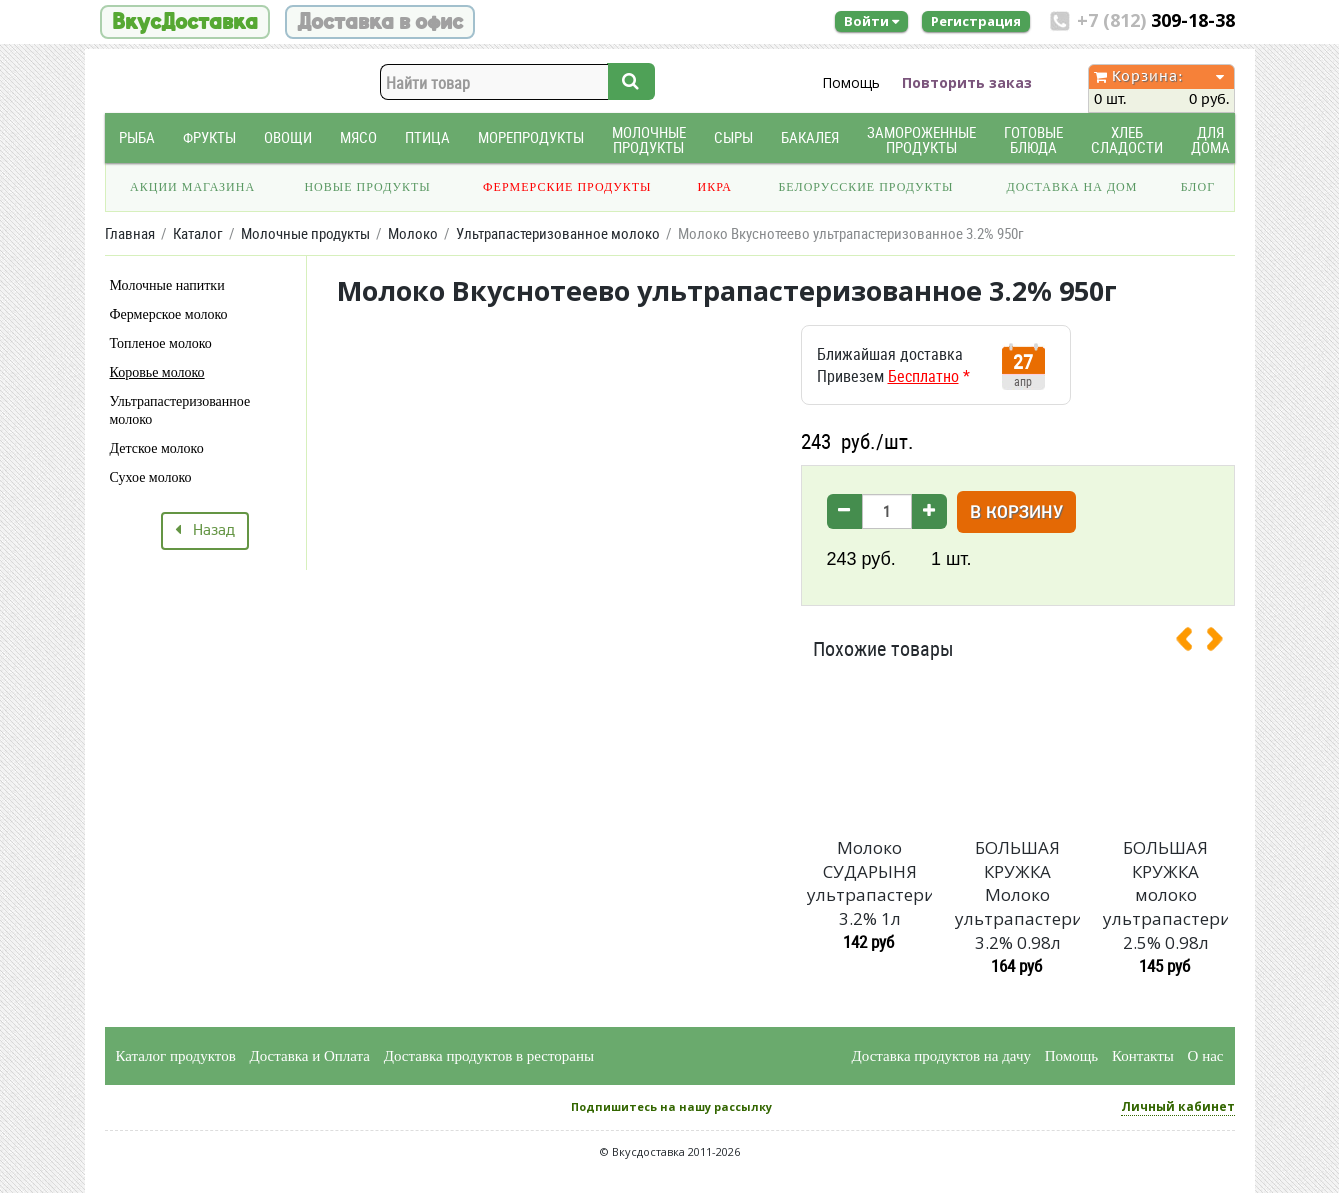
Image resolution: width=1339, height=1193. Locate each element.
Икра (715, 187)
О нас (1206, 1056)
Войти (871, 21)
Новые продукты (367, 187)
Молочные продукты (649, 140)
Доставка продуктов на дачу (941, 1056)
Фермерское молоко (169, 314)
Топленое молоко (161, 343)
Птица (427, 137)
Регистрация (976, 21)
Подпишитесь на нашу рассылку (671, 1106)
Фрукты (209, 137)
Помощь (851, 82)
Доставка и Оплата (310, 1056)
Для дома (1210, 140)
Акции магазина (192, 187)
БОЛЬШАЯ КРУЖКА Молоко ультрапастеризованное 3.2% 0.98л (1017, 895)
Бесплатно (923, 376)
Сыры (733, 137)
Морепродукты (531, 137)
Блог (1198, 187)
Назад (205, 531)
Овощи (288, 137)
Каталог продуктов (176, 1056)
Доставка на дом (1071, 187)
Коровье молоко (157, 372)
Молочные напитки (167, 285)
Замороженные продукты (921, 140)
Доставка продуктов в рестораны (489, 1056)
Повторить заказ (967, 82)
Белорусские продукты (865, 187)
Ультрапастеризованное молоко (180, 410)
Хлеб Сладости (1127, 140)
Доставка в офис (380, 22)
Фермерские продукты (567, 187)
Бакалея (810, 137)
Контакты (1143, 1056)
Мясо (358, 137)
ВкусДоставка (185, 22)
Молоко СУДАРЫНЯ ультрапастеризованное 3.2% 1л (869, 883)
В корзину (1016, 513)
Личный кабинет (1178, 1106)
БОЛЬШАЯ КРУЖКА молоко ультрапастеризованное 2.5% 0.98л (1165, 895)
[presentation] (1192, 643)
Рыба (137, 137)
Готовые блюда (1033, 140)
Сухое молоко (151, 477)
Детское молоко (157, 448)
